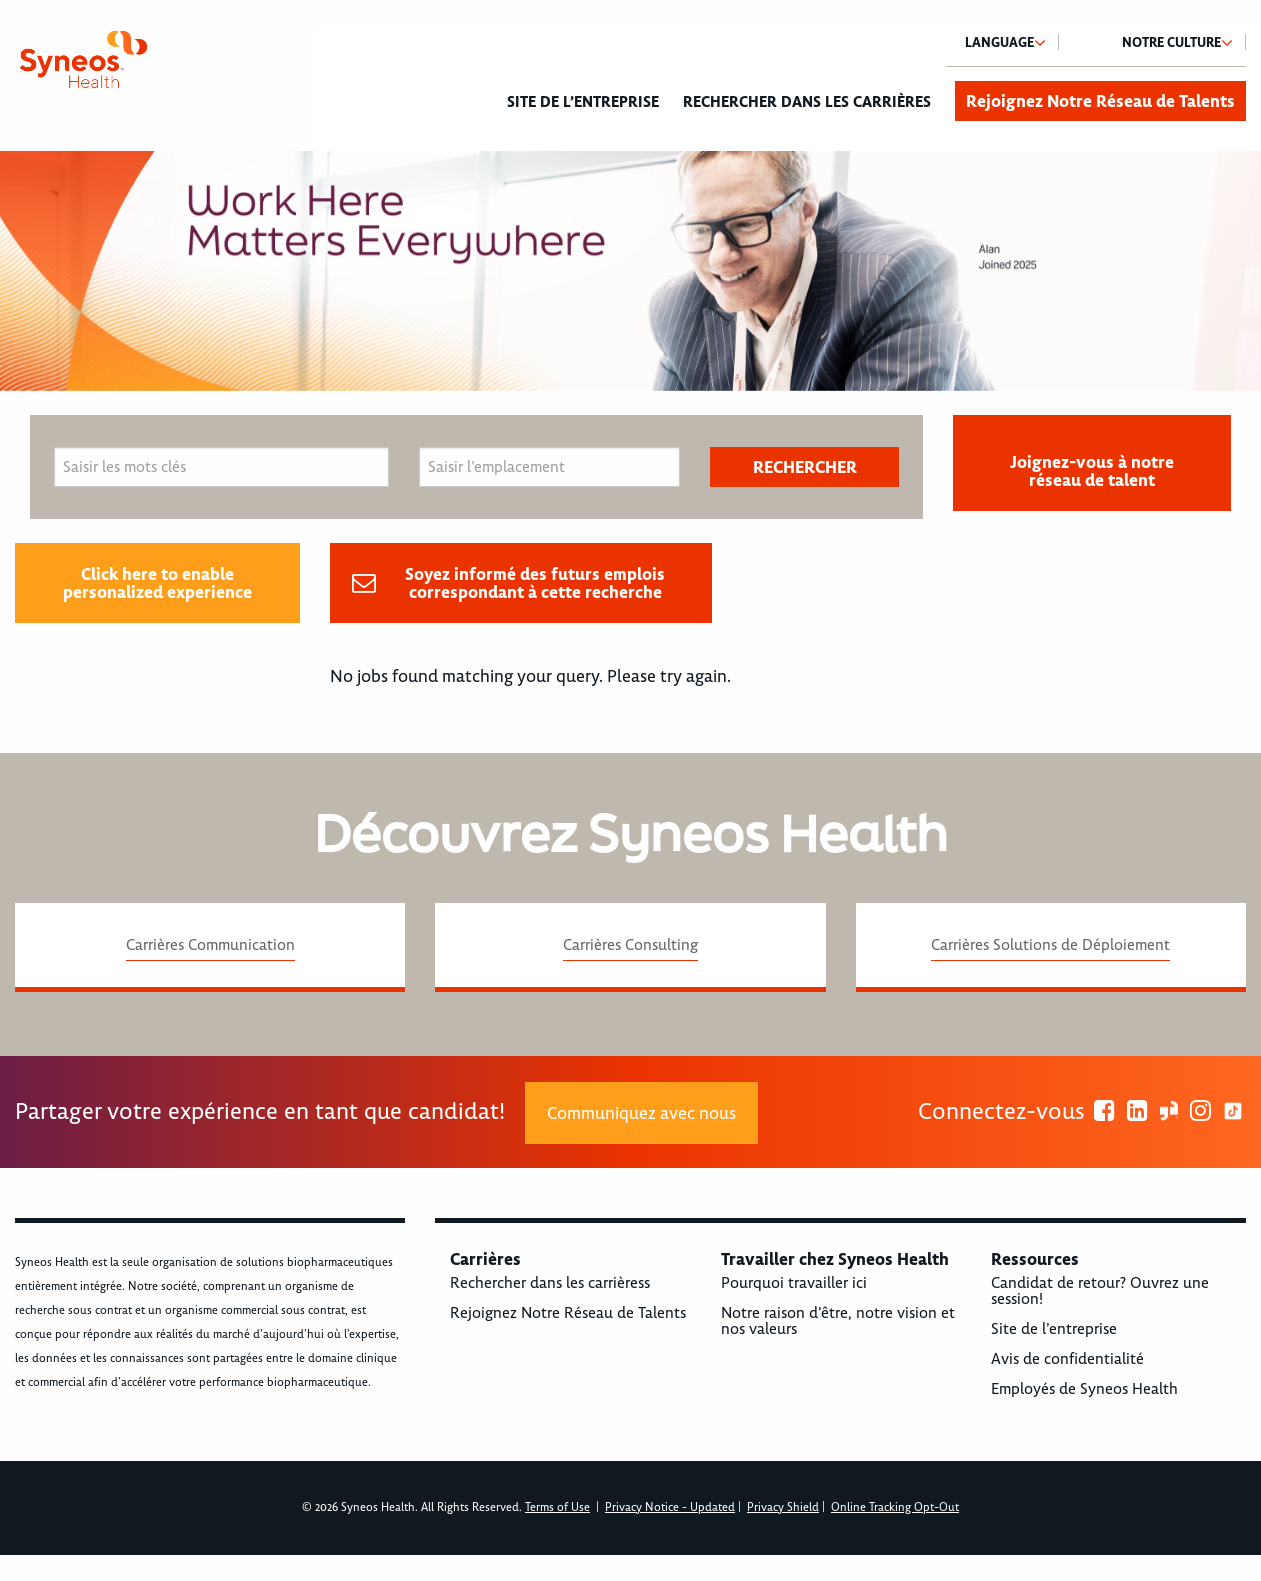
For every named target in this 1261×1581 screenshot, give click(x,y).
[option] (630, 271)
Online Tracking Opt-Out (895, 1507)
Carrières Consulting (630, 945)
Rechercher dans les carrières (807, 102)
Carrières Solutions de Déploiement (1050, 945)
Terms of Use (557, 1507)
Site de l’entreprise (583, 102)
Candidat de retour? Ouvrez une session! (1100, 1291)
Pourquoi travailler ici (794, 1283)
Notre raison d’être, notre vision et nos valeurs (838, 1321)
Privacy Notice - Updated (670, 1507)
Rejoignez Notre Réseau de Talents (1100, 101)
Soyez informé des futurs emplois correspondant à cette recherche (535, 583)
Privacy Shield (783, 1507)
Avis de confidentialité (1067, 1359)
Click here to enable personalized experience (157, 583)
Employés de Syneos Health (1084, 1389)
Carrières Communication (210, 945)
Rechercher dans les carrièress (550, 1283)
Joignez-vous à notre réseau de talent (1092, 471)
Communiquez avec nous (641, 1113)
